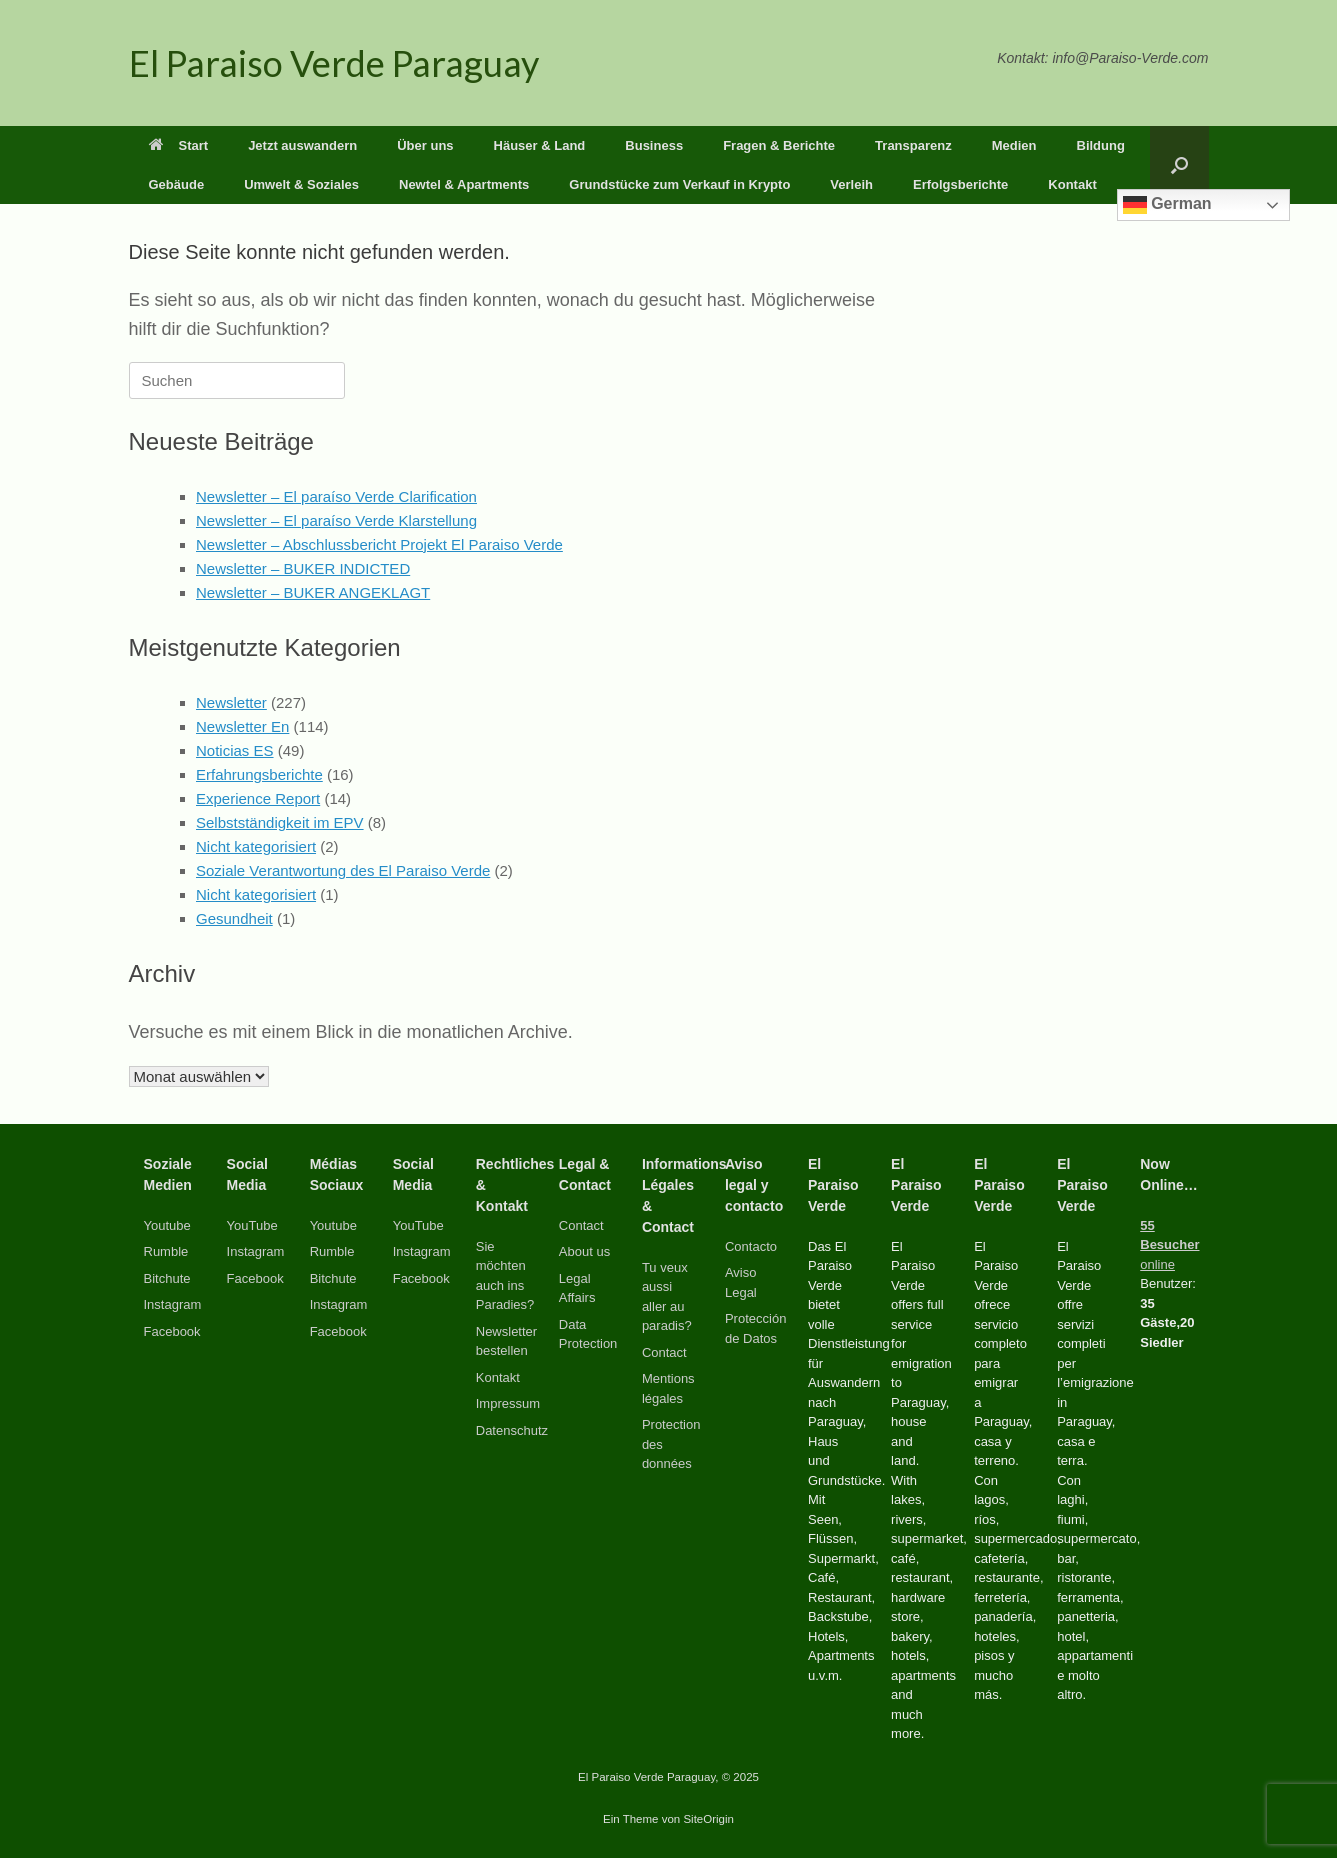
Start (179, 145)
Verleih (851, 184)
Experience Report (258, 798)
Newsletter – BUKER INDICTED (303, 568)
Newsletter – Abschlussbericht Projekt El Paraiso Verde (379, 544)
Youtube (167, 1225)
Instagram (173, 1304)
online (1169, 1245)
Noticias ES (235, 750)
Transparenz (913, 145)
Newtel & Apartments (464, 184)
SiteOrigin (708, 1819)
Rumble (166, 1251)
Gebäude (177, 184)
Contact (581, 1225)
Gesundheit (234, 918)
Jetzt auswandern (302, 145)
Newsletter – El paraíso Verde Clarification (336, 496)
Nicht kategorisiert (256, 846)
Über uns (425, 145)
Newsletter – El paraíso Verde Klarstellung (336, 520)
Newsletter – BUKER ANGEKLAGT (313, 592)
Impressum (508, 1403)
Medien (1014, 145)
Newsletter (231, 702)
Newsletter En (242, 726)
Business (654, 145)
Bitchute (167, 1278)
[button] (1179, 165)
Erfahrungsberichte (259, 774)
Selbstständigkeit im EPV (280, 822)
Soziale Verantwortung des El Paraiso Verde (343, 870)
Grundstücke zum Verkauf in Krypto (679, 184)
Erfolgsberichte (960, 184)
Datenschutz (512, 1430)
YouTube (252, 1225)
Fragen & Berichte (779, 145)
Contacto (751, 1246)
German (1167, 205)
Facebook (172, 1331)
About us (584, 1251)
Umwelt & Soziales (301, 184)
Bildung (1101, 145)
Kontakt (1072, 184)
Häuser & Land (540, 145)
